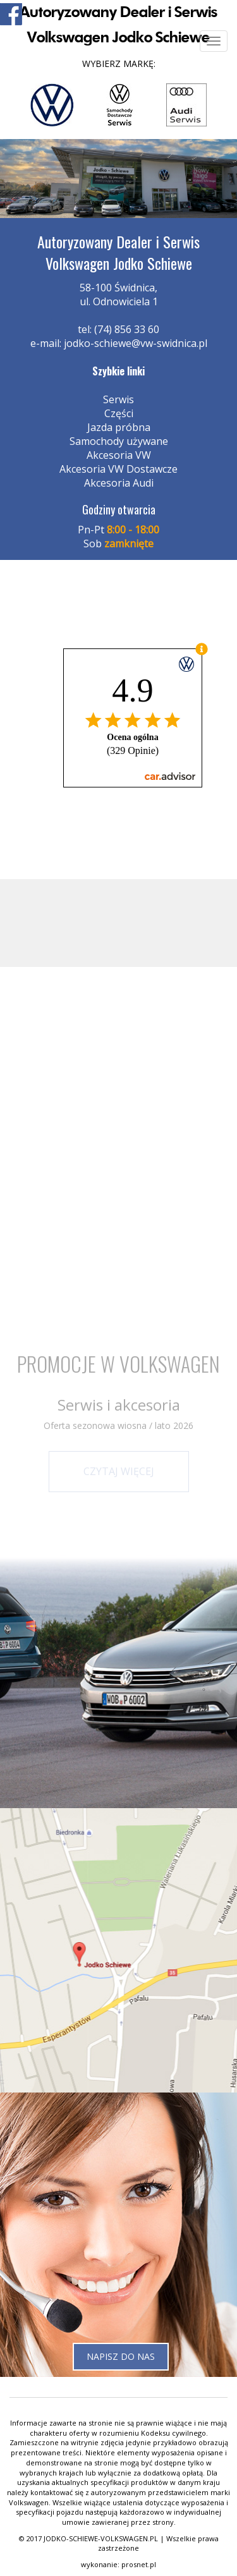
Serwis (118, 399)
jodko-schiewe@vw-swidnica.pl (135, 343)
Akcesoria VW (119, 455)
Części (118, 413)
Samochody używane (119, 441)
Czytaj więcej (118, 1471)
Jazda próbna (118, 427)
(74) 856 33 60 (126, 329)
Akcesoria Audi (119, 483)
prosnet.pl (138, 2564)
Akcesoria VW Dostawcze (118, 469)
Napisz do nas (121, 2356)
